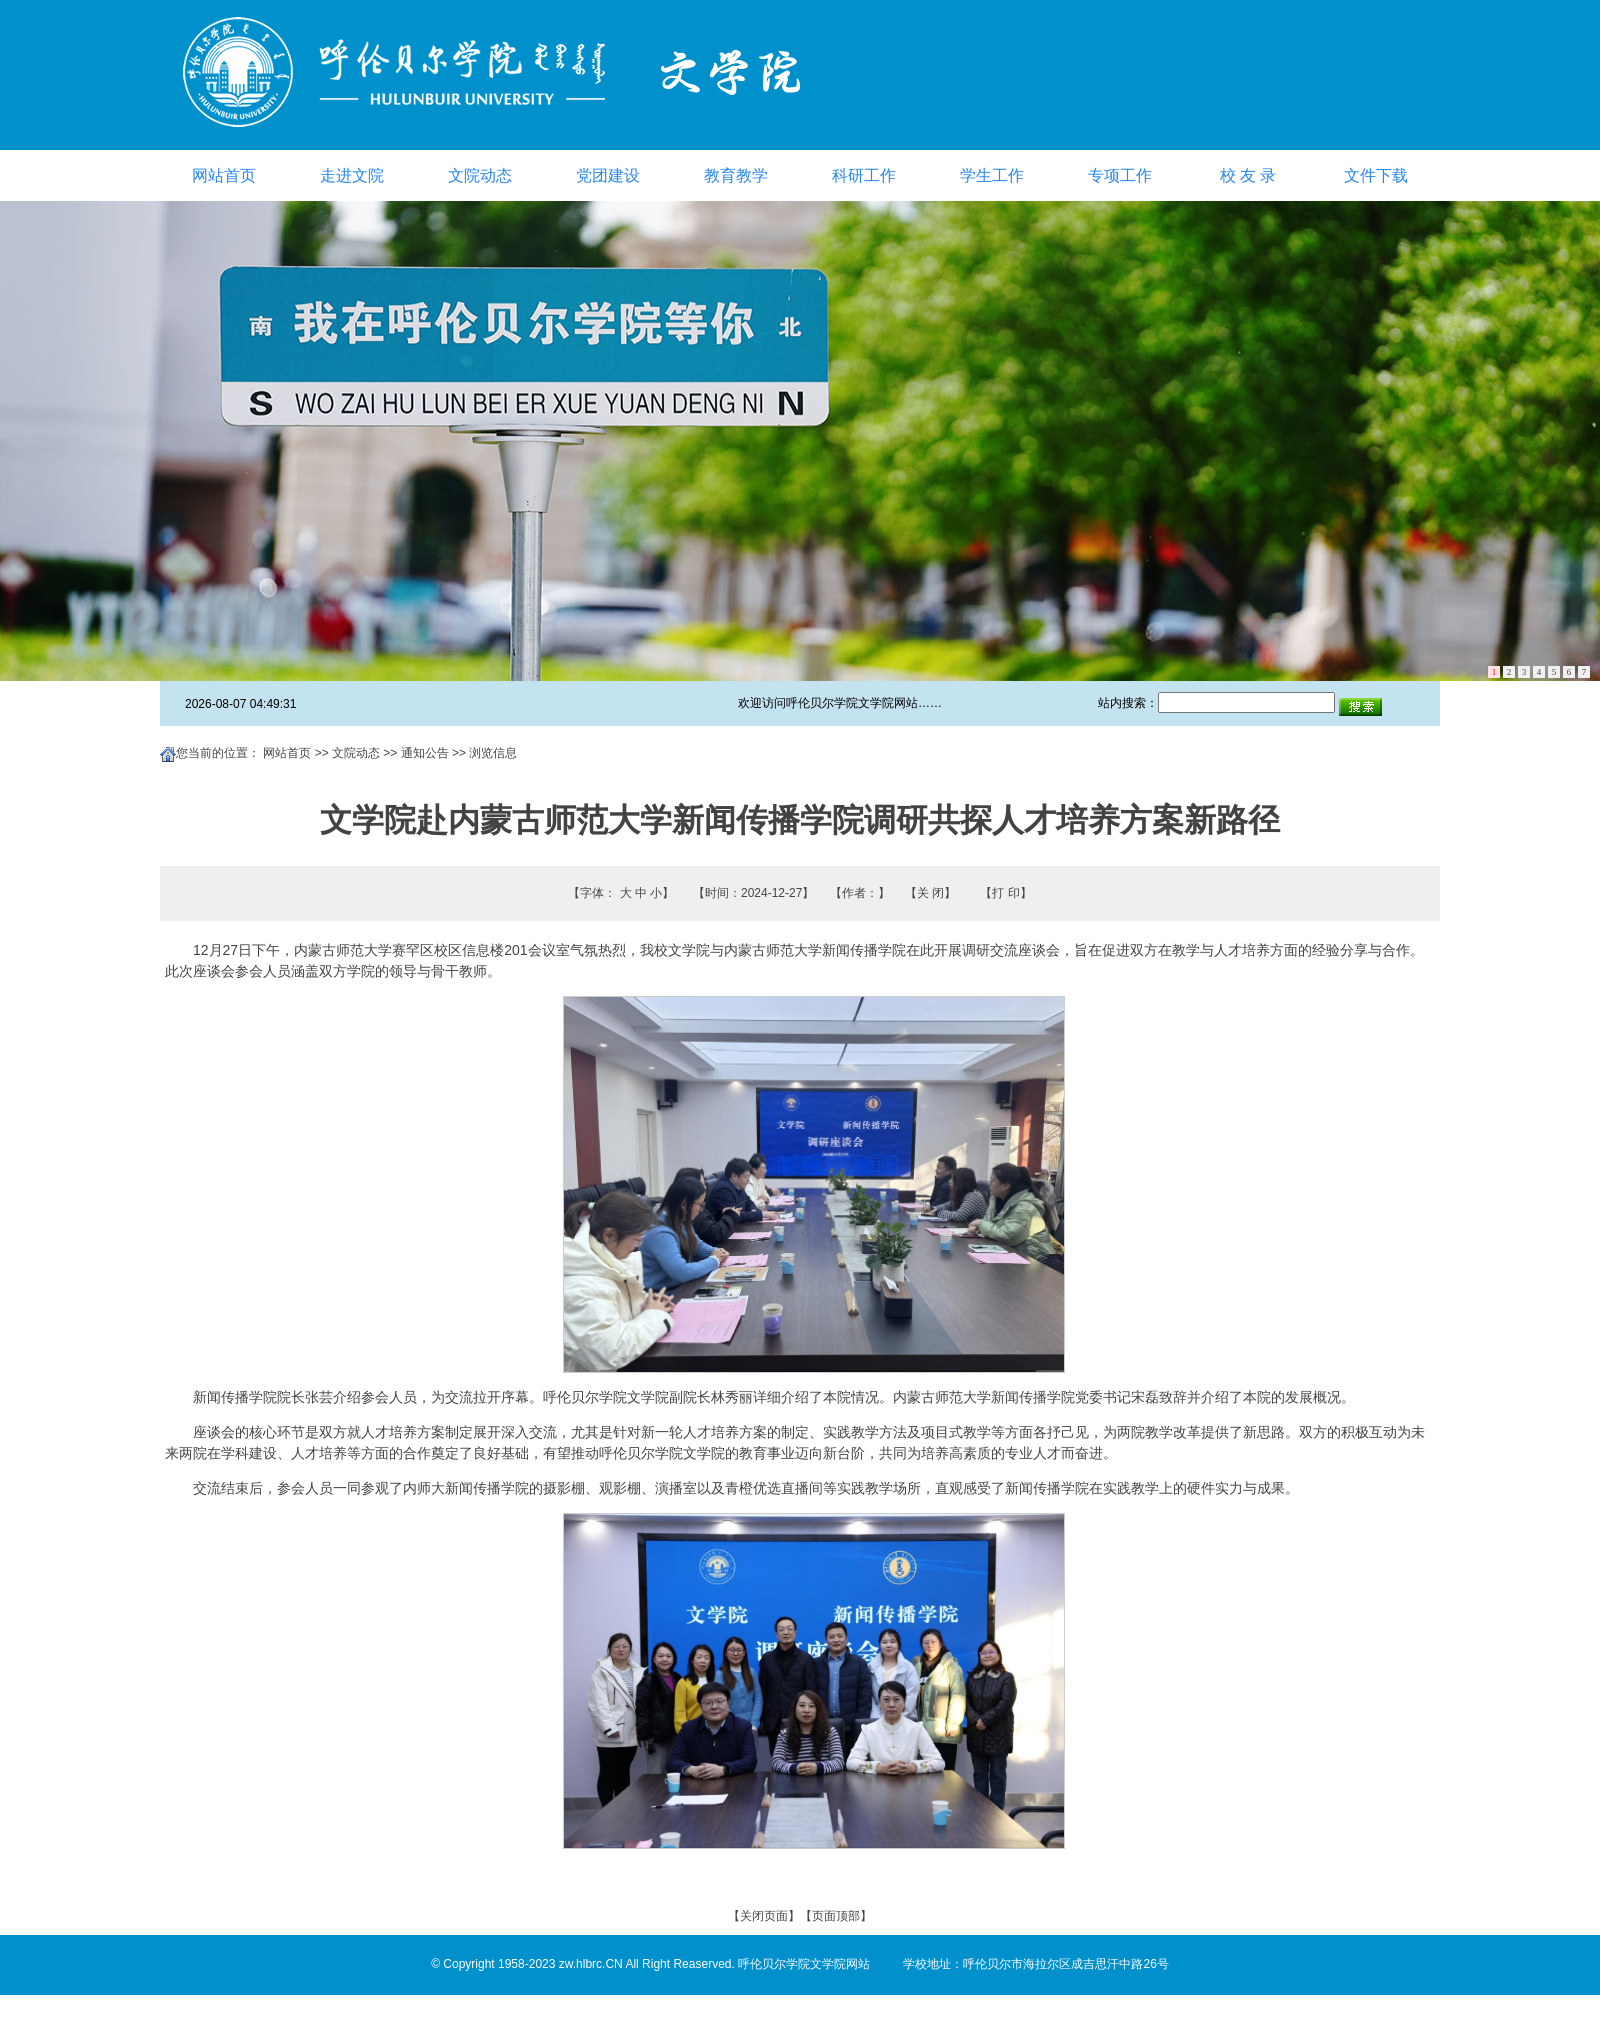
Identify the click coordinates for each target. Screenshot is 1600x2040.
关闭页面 (764, 1916)
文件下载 (1376, 175)
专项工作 (1120, 175)
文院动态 (480, 175)
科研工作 (864, 175)
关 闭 (930, 893)
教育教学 (736, 175)
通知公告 (425, 753)
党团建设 (608, 175)
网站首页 (224, 175)
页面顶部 (836, 1916)
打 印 (1005, 893)
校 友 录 (1248, 175)
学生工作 (992, 175)
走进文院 (352, 175)
